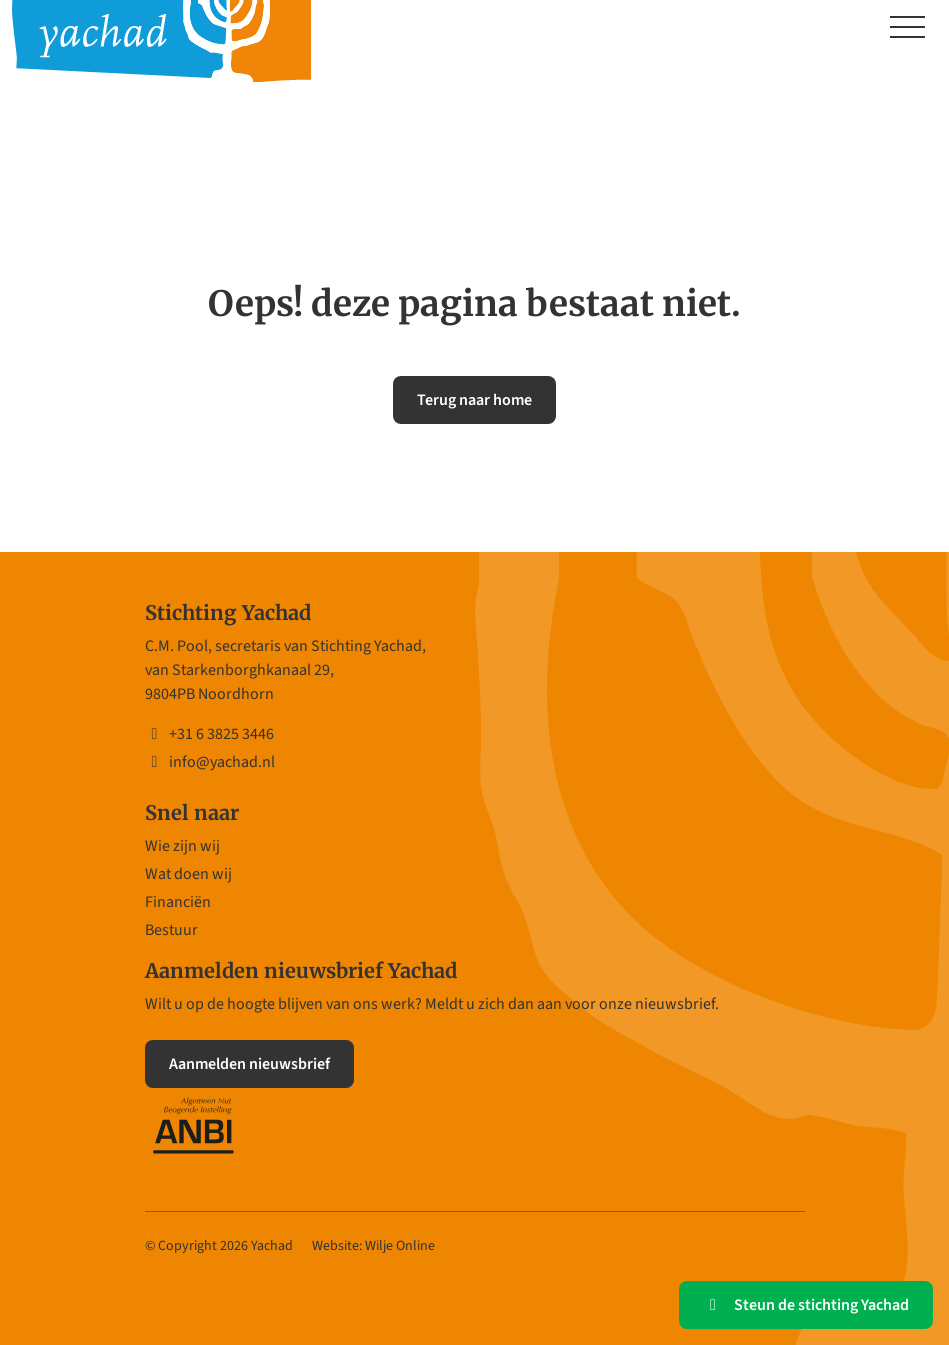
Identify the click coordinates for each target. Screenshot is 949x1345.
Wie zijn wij (182, 846)
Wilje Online (400, 1246)
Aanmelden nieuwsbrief (249, 1064)
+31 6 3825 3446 (209, 734)
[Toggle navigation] (907, 29)
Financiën (178, 902)
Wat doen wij (188, 874)
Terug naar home (474, 400)
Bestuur (171, 930)
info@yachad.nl (210, 762)
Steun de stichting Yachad (806, 1305)
